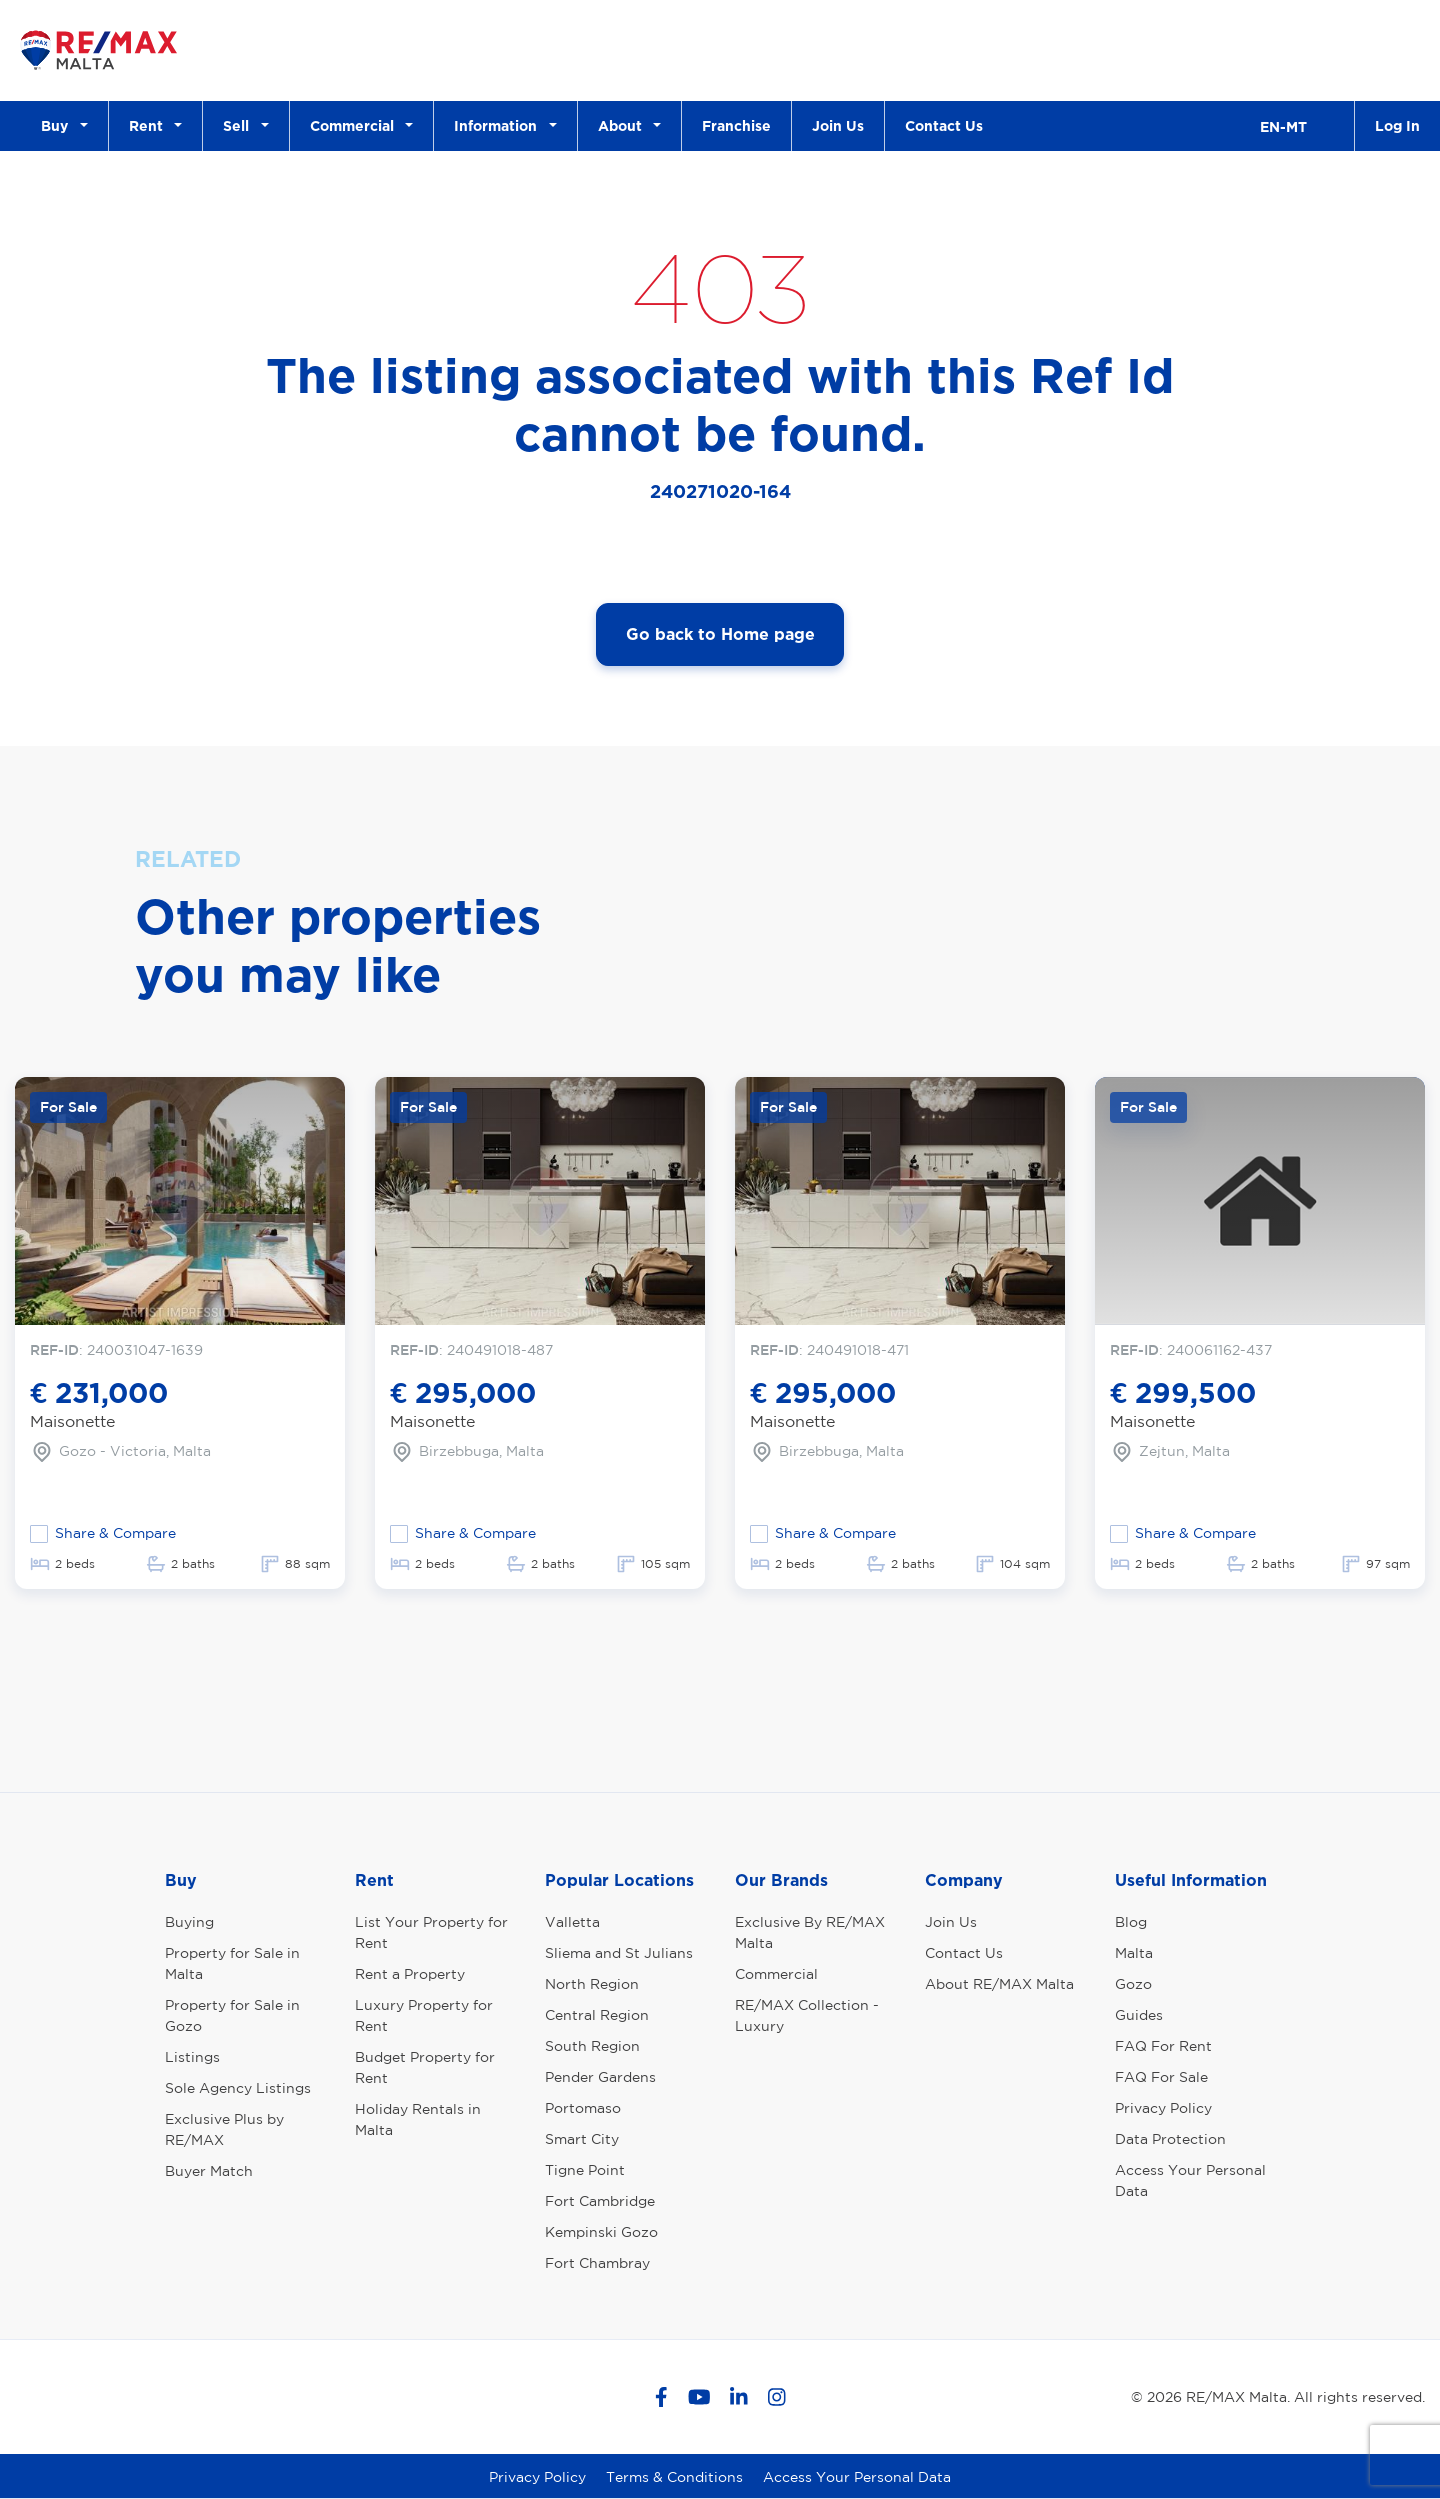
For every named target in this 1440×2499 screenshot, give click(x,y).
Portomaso (583, 2108)
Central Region (597, 2015)
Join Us (838, 125)
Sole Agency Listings (238, 2088)
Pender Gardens (600, 2077)
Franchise (736, 125)
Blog (1131, 1922)
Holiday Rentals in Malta (418, 2119)
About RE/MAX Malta (999, 1984)
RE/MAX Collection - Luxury (807, 2015)
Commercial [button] (356, 125)
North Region (592, 1984)
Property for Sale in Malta (232, 1963)
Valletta (572, 1922)
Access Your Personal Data (1190, 2180)
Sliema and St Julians (619, 1953)
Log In (1397, 125)
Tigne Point (585, 2170)
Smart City (582, 2139)
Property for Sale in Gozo (232, 2015)
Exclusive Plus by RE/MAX (224, 2129)
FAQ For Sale (1161, 2077)
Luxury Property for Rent (424, 2015)
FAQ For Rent (1163, 2046)
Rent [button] (150, 125)
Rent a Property (410, 1974)
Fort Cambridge (600, 2201)
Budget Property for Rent (425, 2067)
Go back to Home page (720, 634)
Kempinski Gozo (601, 2232)
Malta (1134, 1953)
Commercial (776, 1974)
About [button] (624, 125)
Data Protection (1170, 2139)
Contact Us (944, 125)
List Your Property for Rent (431, 1932)
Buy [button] (58, 125)
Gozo (1133, 1984)
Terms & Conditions (674, 2477)
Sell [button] (240, 125)
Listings (192, 2057)
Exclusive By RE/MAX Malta (810, 1932)
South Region (592, 2046)
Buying (189, 1922)
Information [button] (499, 125)
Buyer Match (209, 2171)
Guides (1139, 2015)
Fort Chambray (597, 2263)
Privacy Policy (1163, 2108)
